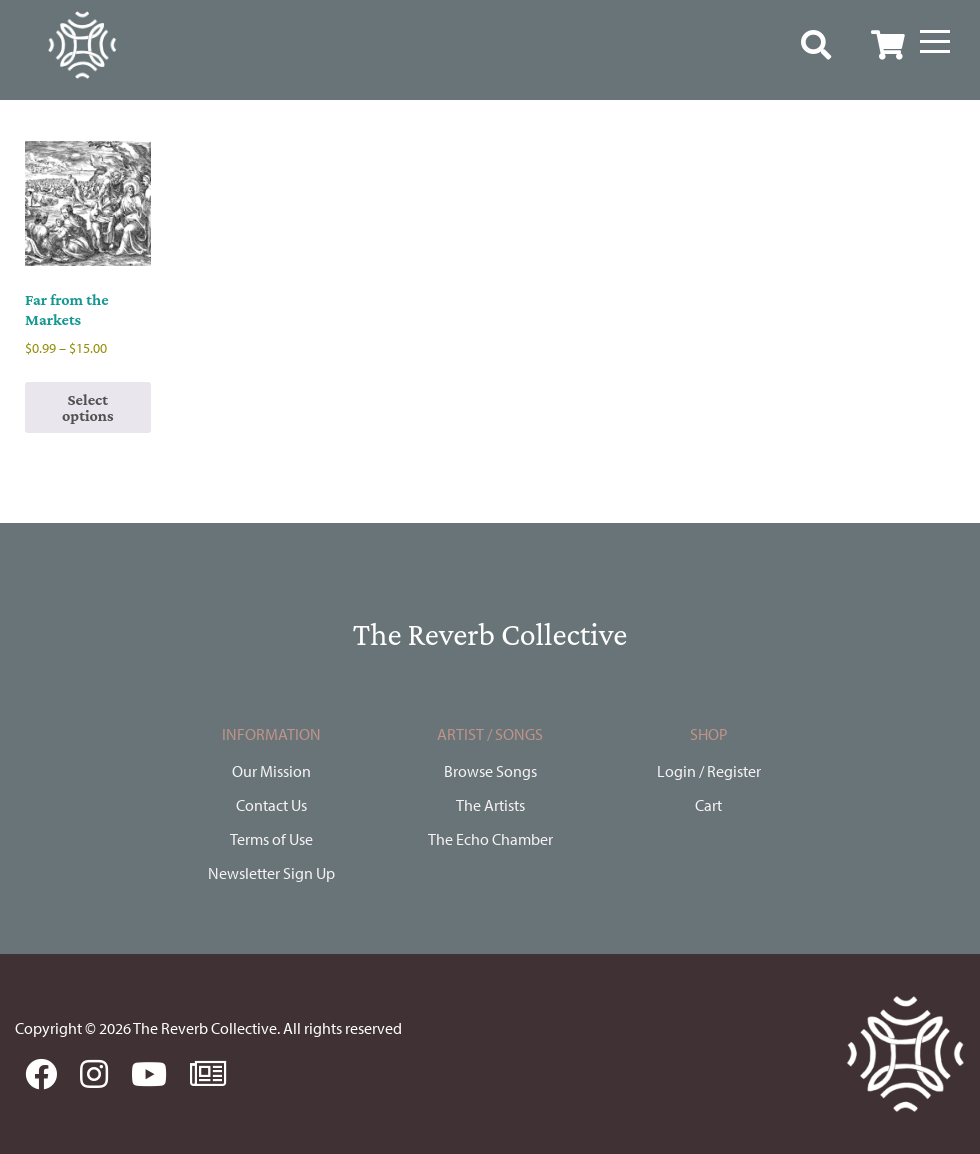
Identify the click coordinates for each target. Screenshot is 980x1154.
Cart (708, 805)
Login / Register (709, 771)
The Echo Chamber (490, 839)
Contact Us (271, 805)
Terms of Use (271, 839)
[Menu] (935, 42)
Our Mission (271, 771)
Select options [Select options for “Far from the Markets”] (88, 407)
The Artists (490, 805)
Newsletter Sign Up (271, 873)
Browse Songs (490, 771)
